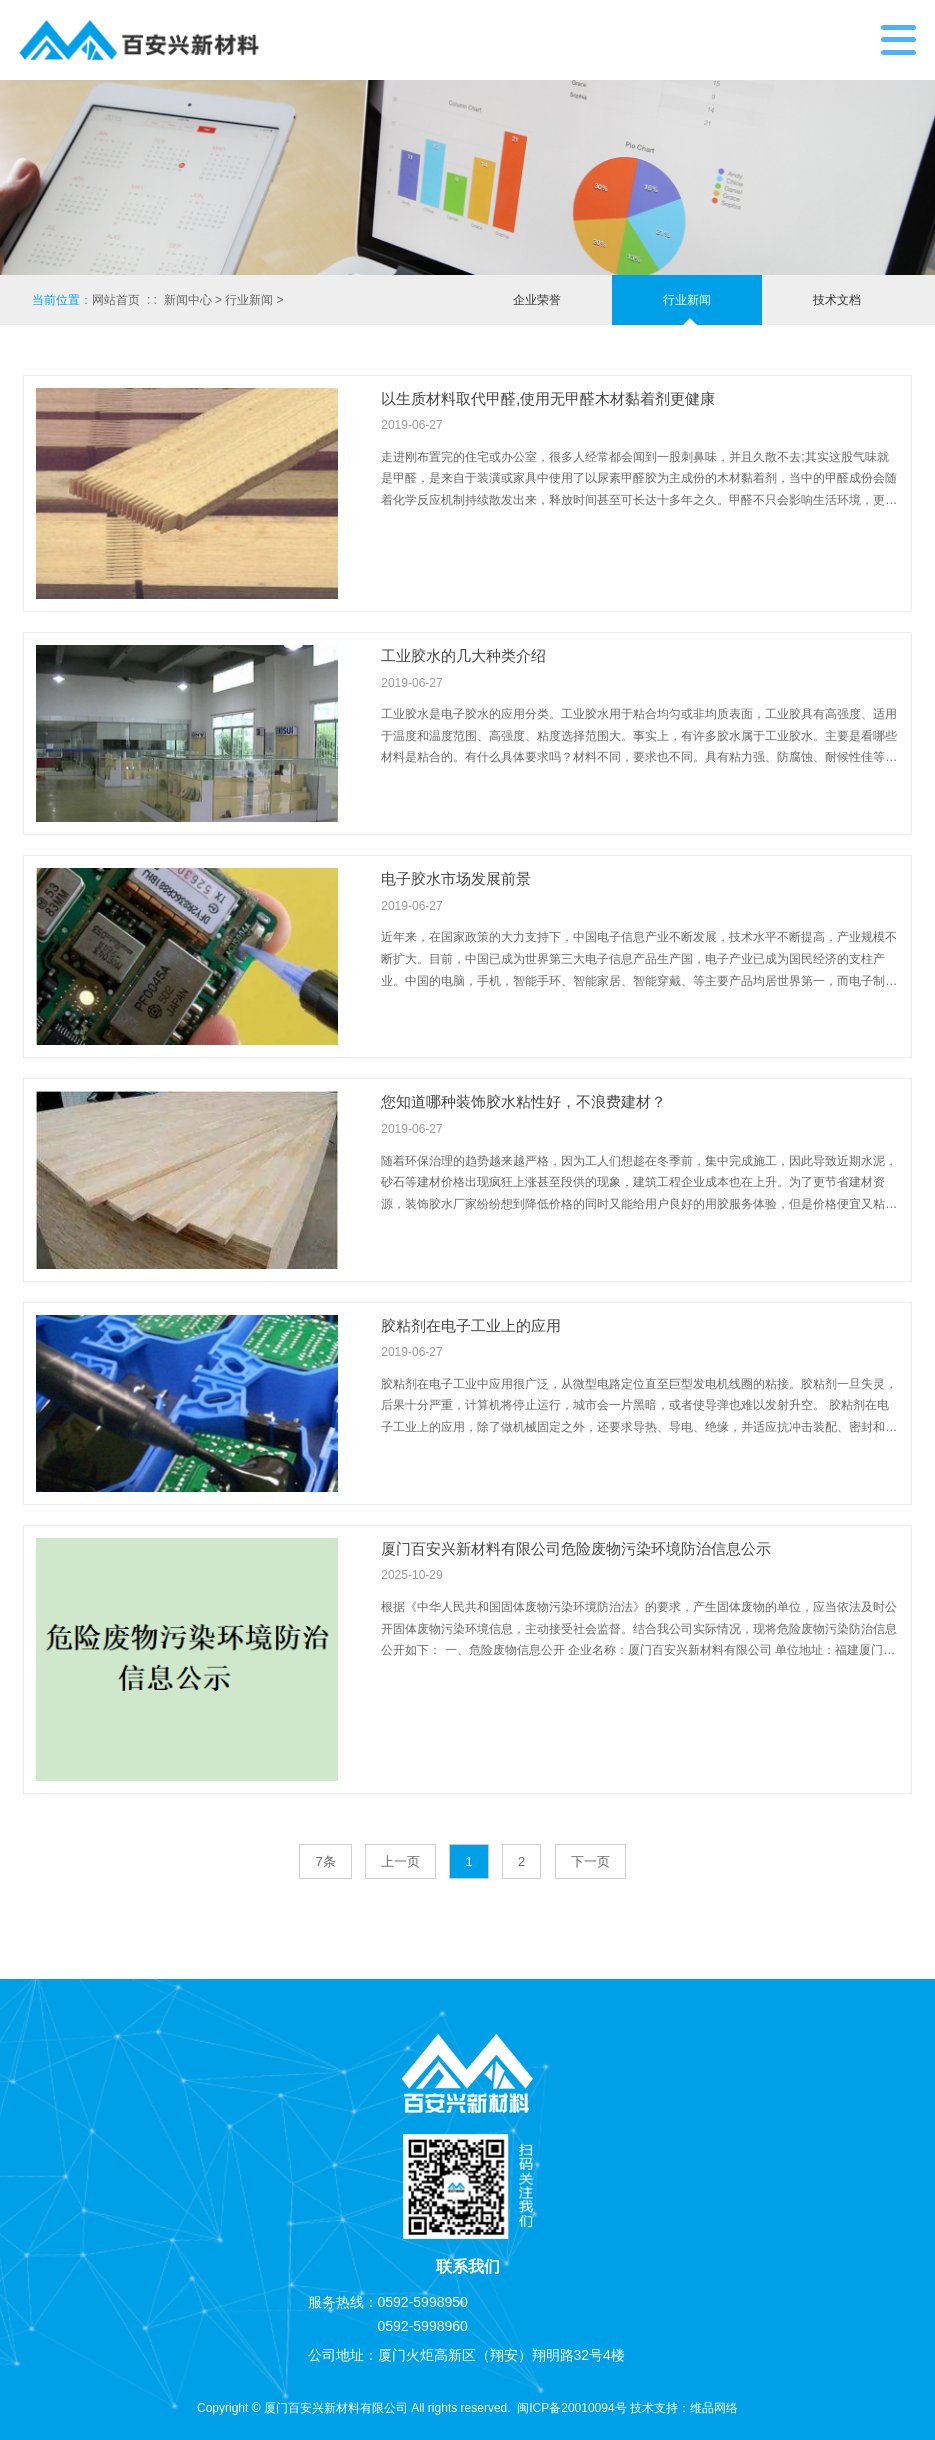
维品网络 (714, 2408)
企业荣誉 (537, 300)
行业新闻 (249, 300)
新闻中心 (188, 300)
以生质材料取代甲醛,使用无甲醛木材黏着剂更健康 (548, 398)
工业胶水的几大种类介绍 (463, 655)
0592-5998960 (423, 2326)
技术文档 (837, 300)
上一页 (400, 1861)
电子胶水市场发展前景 (456, 878)
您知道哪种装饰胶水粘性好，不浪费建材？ (523, 1101)
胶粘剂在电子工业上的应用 (471, 1325)
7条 (325, 1861)
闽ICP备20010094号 (571, 2408)
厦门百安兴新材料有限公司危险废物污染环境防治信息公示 (576, 1548)
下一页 (590, 1861)
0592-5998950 (423, 2302)
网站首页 (116, 300)
